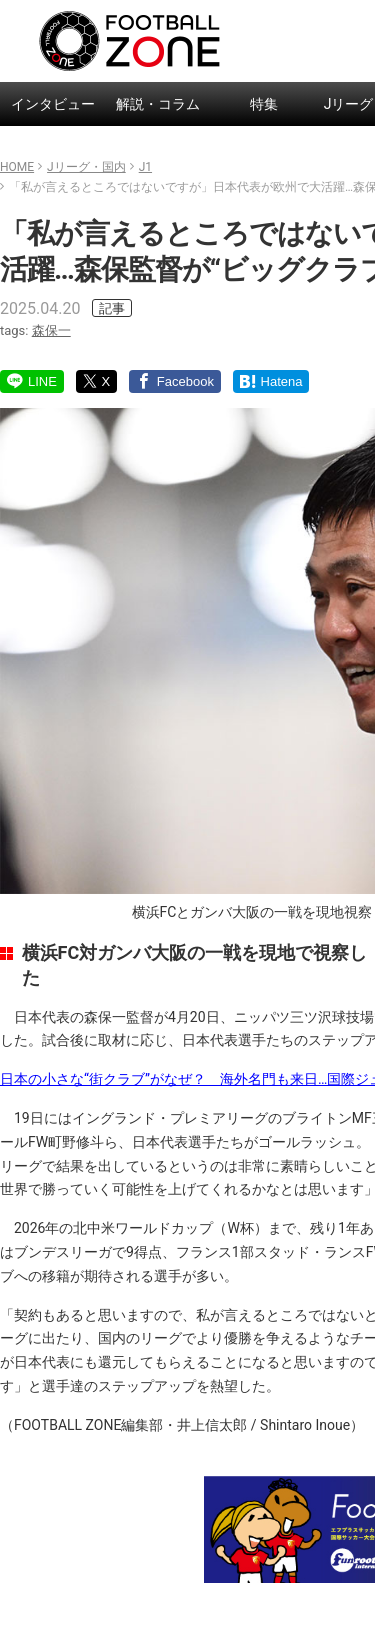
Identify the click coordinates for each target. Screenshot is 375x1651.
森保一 (51, 330)
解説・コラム (158, 104)
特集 (264, 104)
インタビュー (53, 104)
